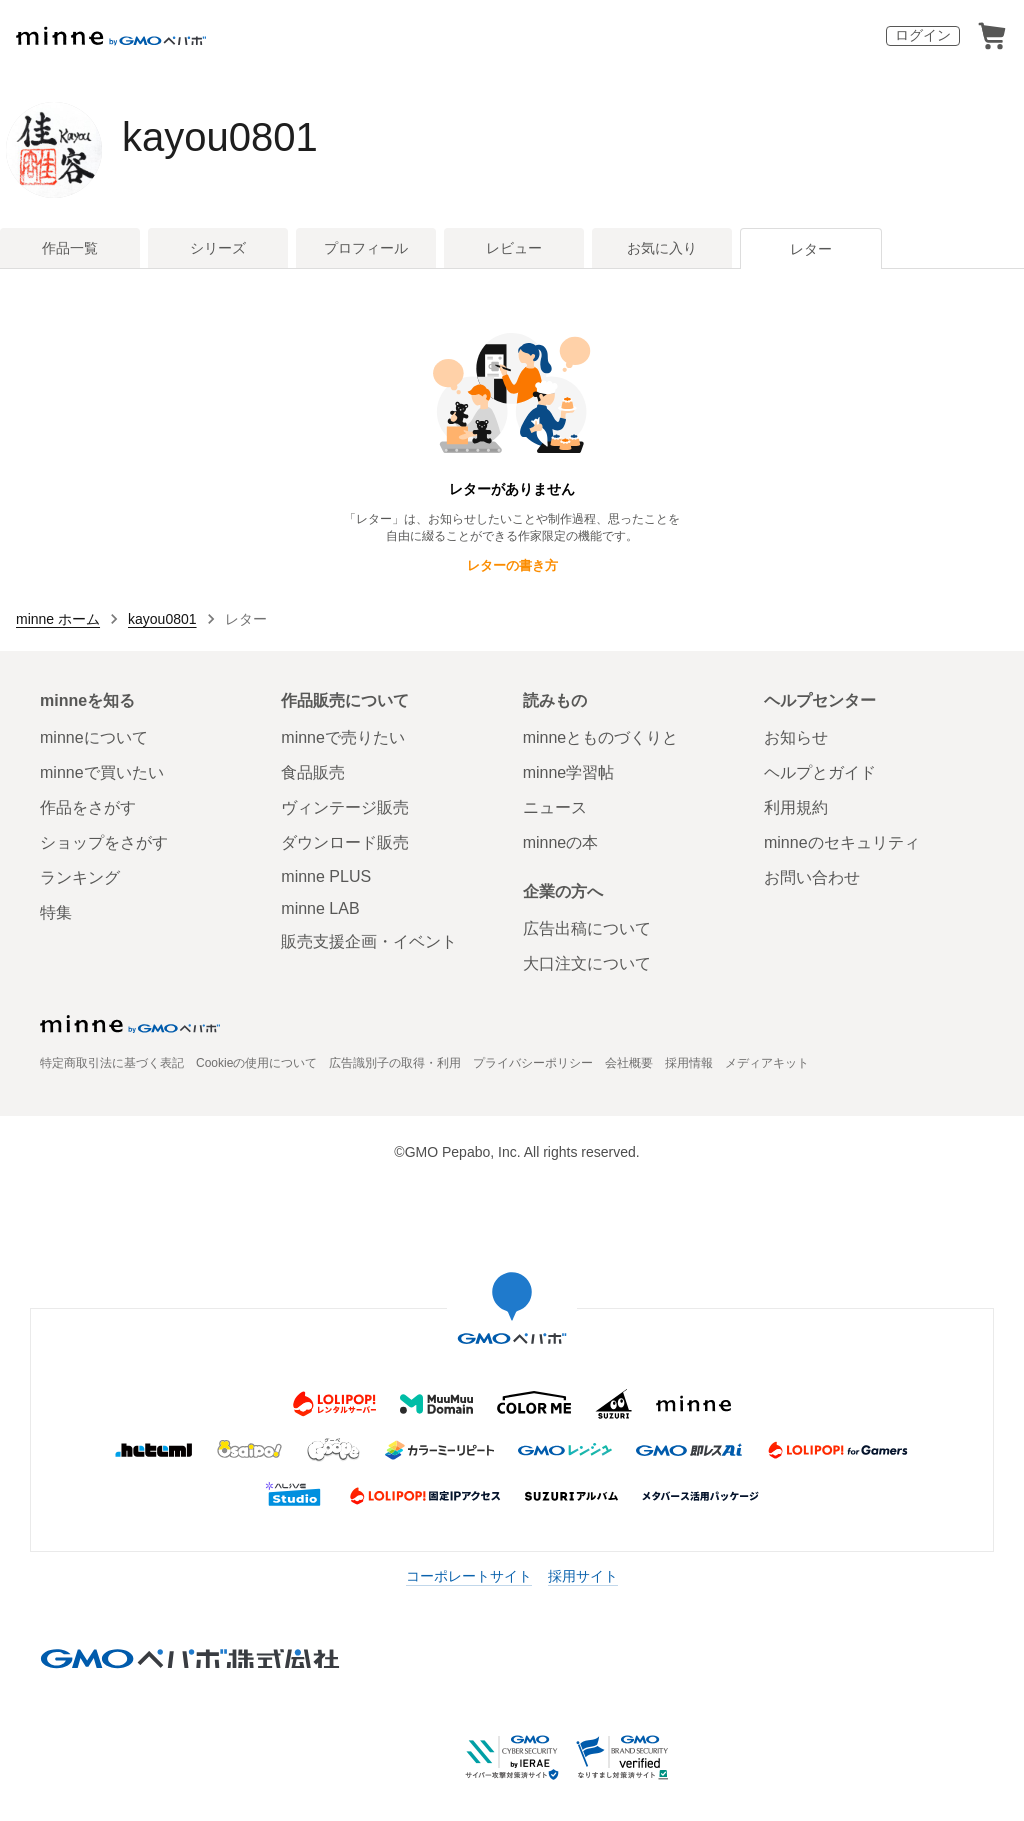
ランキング (80, 877)
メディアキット (767, 1063)
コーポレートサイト (469, 1576)
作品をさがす (88, 807)
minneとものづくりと (601, 737)
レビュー (514, 248)
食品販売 (313, 772)
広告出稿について (587, 928)
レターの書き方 (512, 565)
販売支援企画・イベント (369, 941)
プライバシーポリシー (533, 1063)
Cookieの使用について (256, 1063)
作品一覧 (70, 248)
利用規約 (796, 807)
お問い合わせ (812, 877)
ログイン (923, 35)
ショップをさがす (104, 842)
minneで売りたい (343, 737)
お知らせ (796, 737)
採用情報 (689, 1063)
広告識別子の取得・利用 (395, 1063)
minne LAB (320, 908)
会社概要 (629, 1063)
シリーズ (218, 248)
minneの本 (561, 842)
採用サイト (583, 1576)
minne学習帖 (569, 772)
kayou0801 (220, 137)
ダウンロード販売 (345, 842)
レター (811, 249)
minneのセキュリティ (842, 842)
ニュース (555, 807)
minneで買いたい (102, 772)
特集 (56, 912)
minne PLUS (326, 876)
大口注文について (587, 963)
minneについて (94, 737)
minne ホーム (58, 619)
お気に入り (662, 248)
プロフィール (366, 248)
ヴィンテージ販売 (345, 807)
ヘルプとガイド (820, 772)
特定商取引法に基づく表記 (112, 1063)
